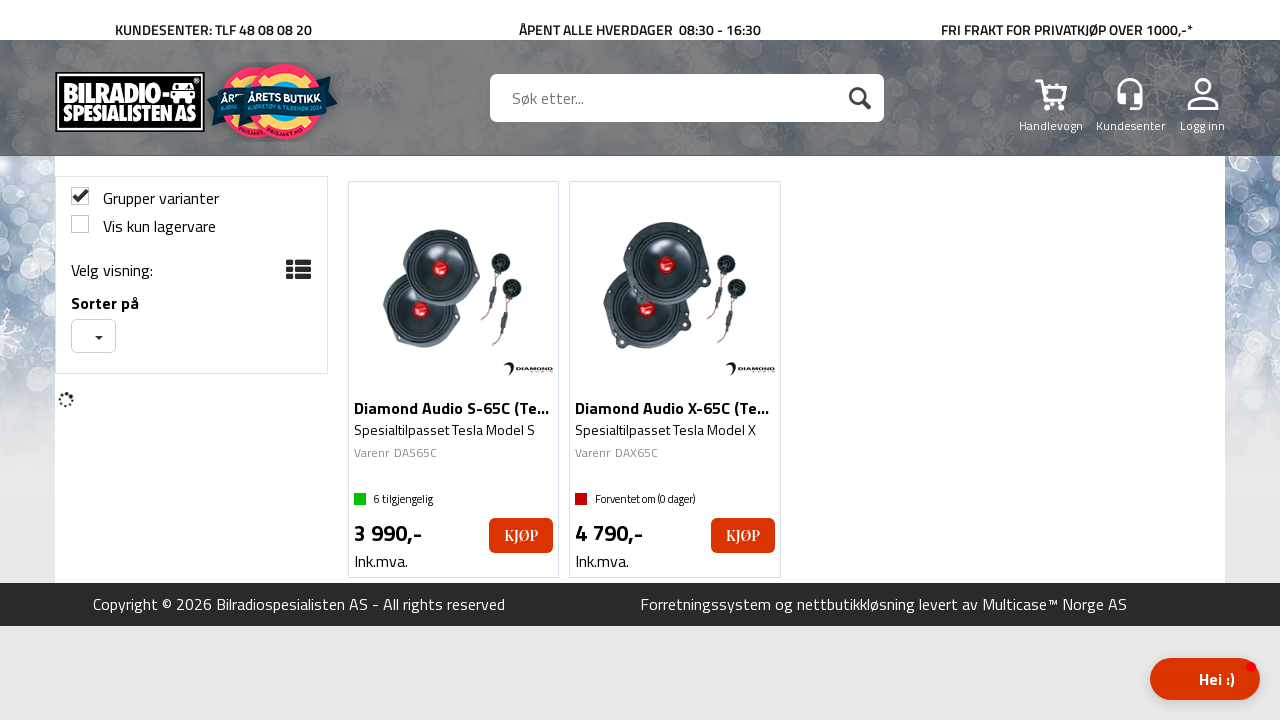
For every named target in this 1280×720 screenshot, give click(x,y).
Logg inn (1202, 125)
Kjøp (521, 535)
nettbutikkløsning (856, 604)
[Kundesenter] (1130, 94)
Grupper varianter (159, 198)
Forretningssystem (705, 604)
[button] (1205, 679)
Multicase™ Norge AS (1054, 604)
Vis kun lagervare (157, 226)
